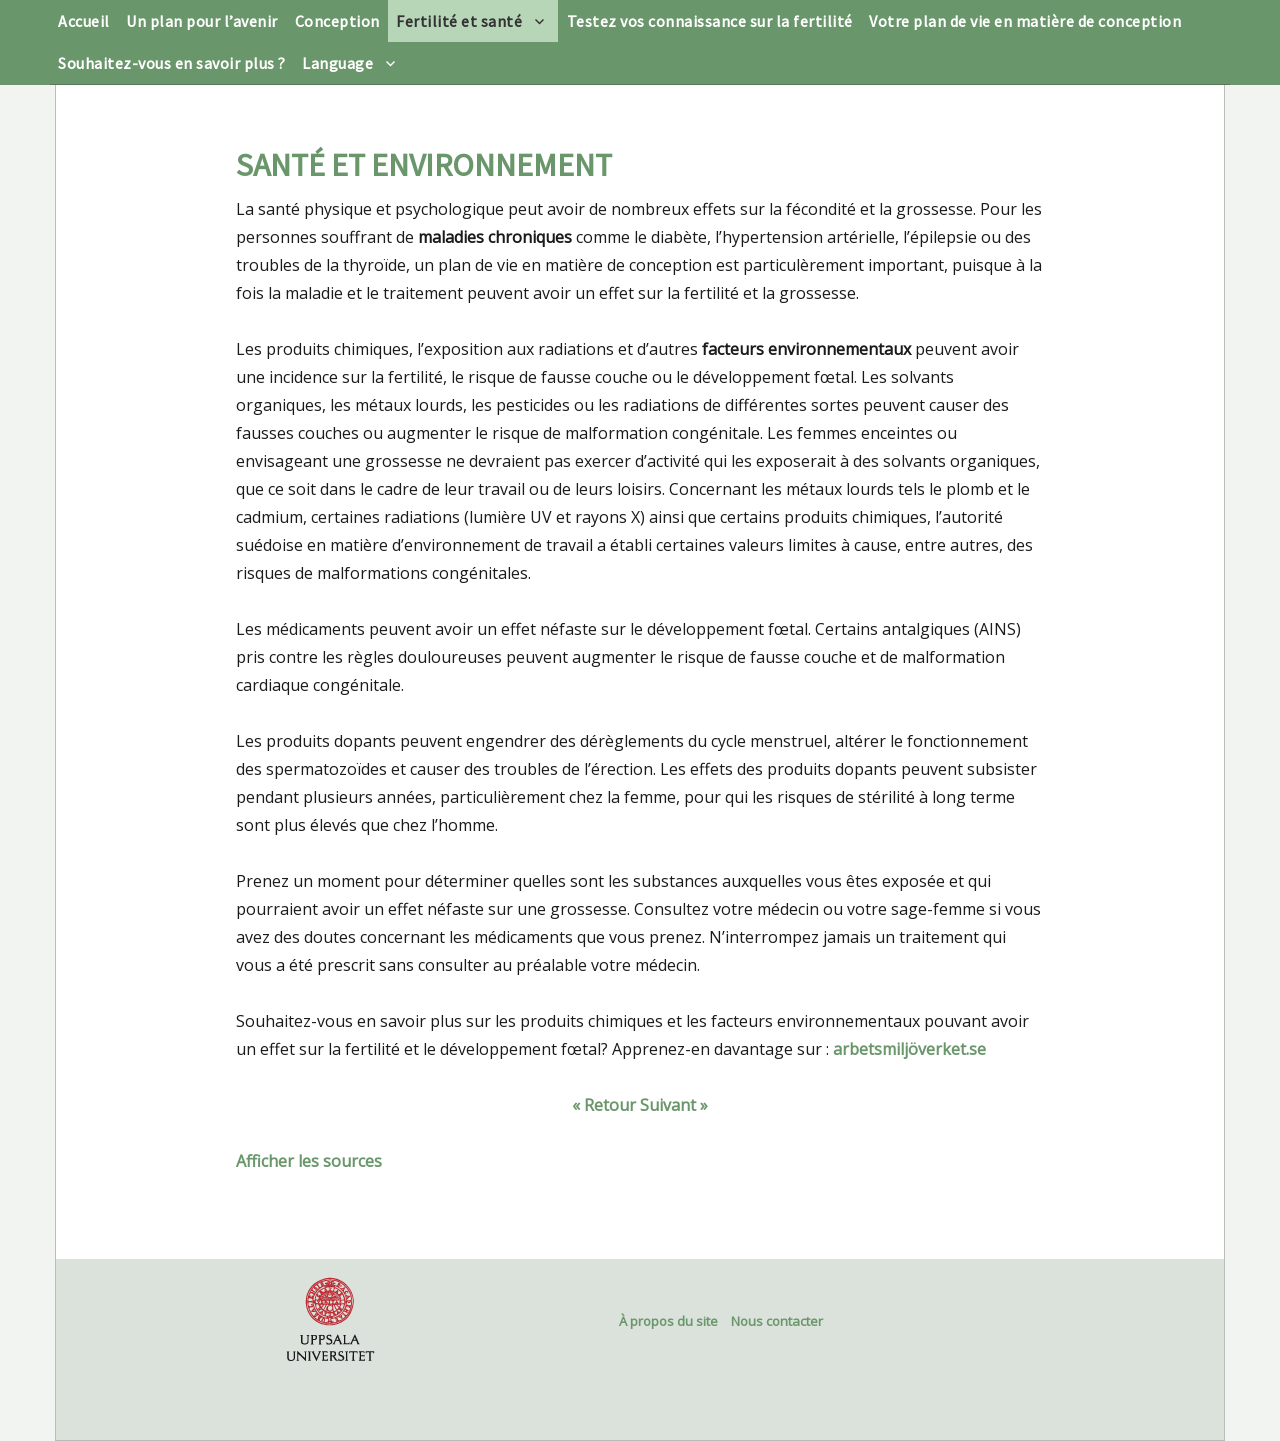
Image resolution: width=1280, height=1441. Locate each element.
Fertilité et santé (459, 21)
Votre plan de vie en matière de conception (1025, 21)
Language (337, 63)
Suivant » (674, 1105)
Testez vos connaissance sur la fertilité (710, 21)
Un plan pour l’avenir (202, 21)
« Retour (604, 1105)
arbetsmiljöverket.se (909, 1049)
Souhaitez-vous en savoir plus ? (172, 63)
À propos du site (668, 1321)
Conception (337, 21)
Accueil (84, 21)
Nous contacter (777, 1321)
